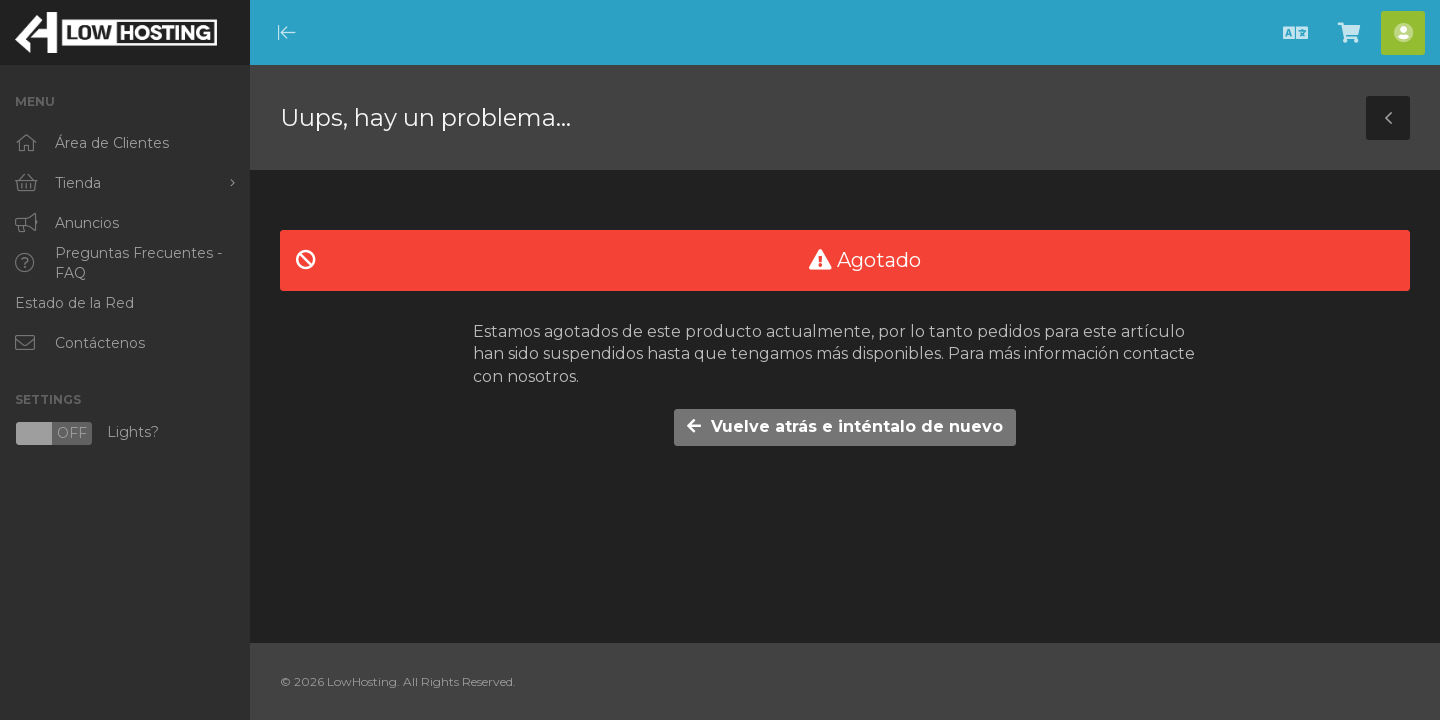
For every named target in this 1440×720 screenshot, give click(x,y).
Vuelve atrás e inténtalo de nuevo (845, 426)
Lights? (87, 433)
